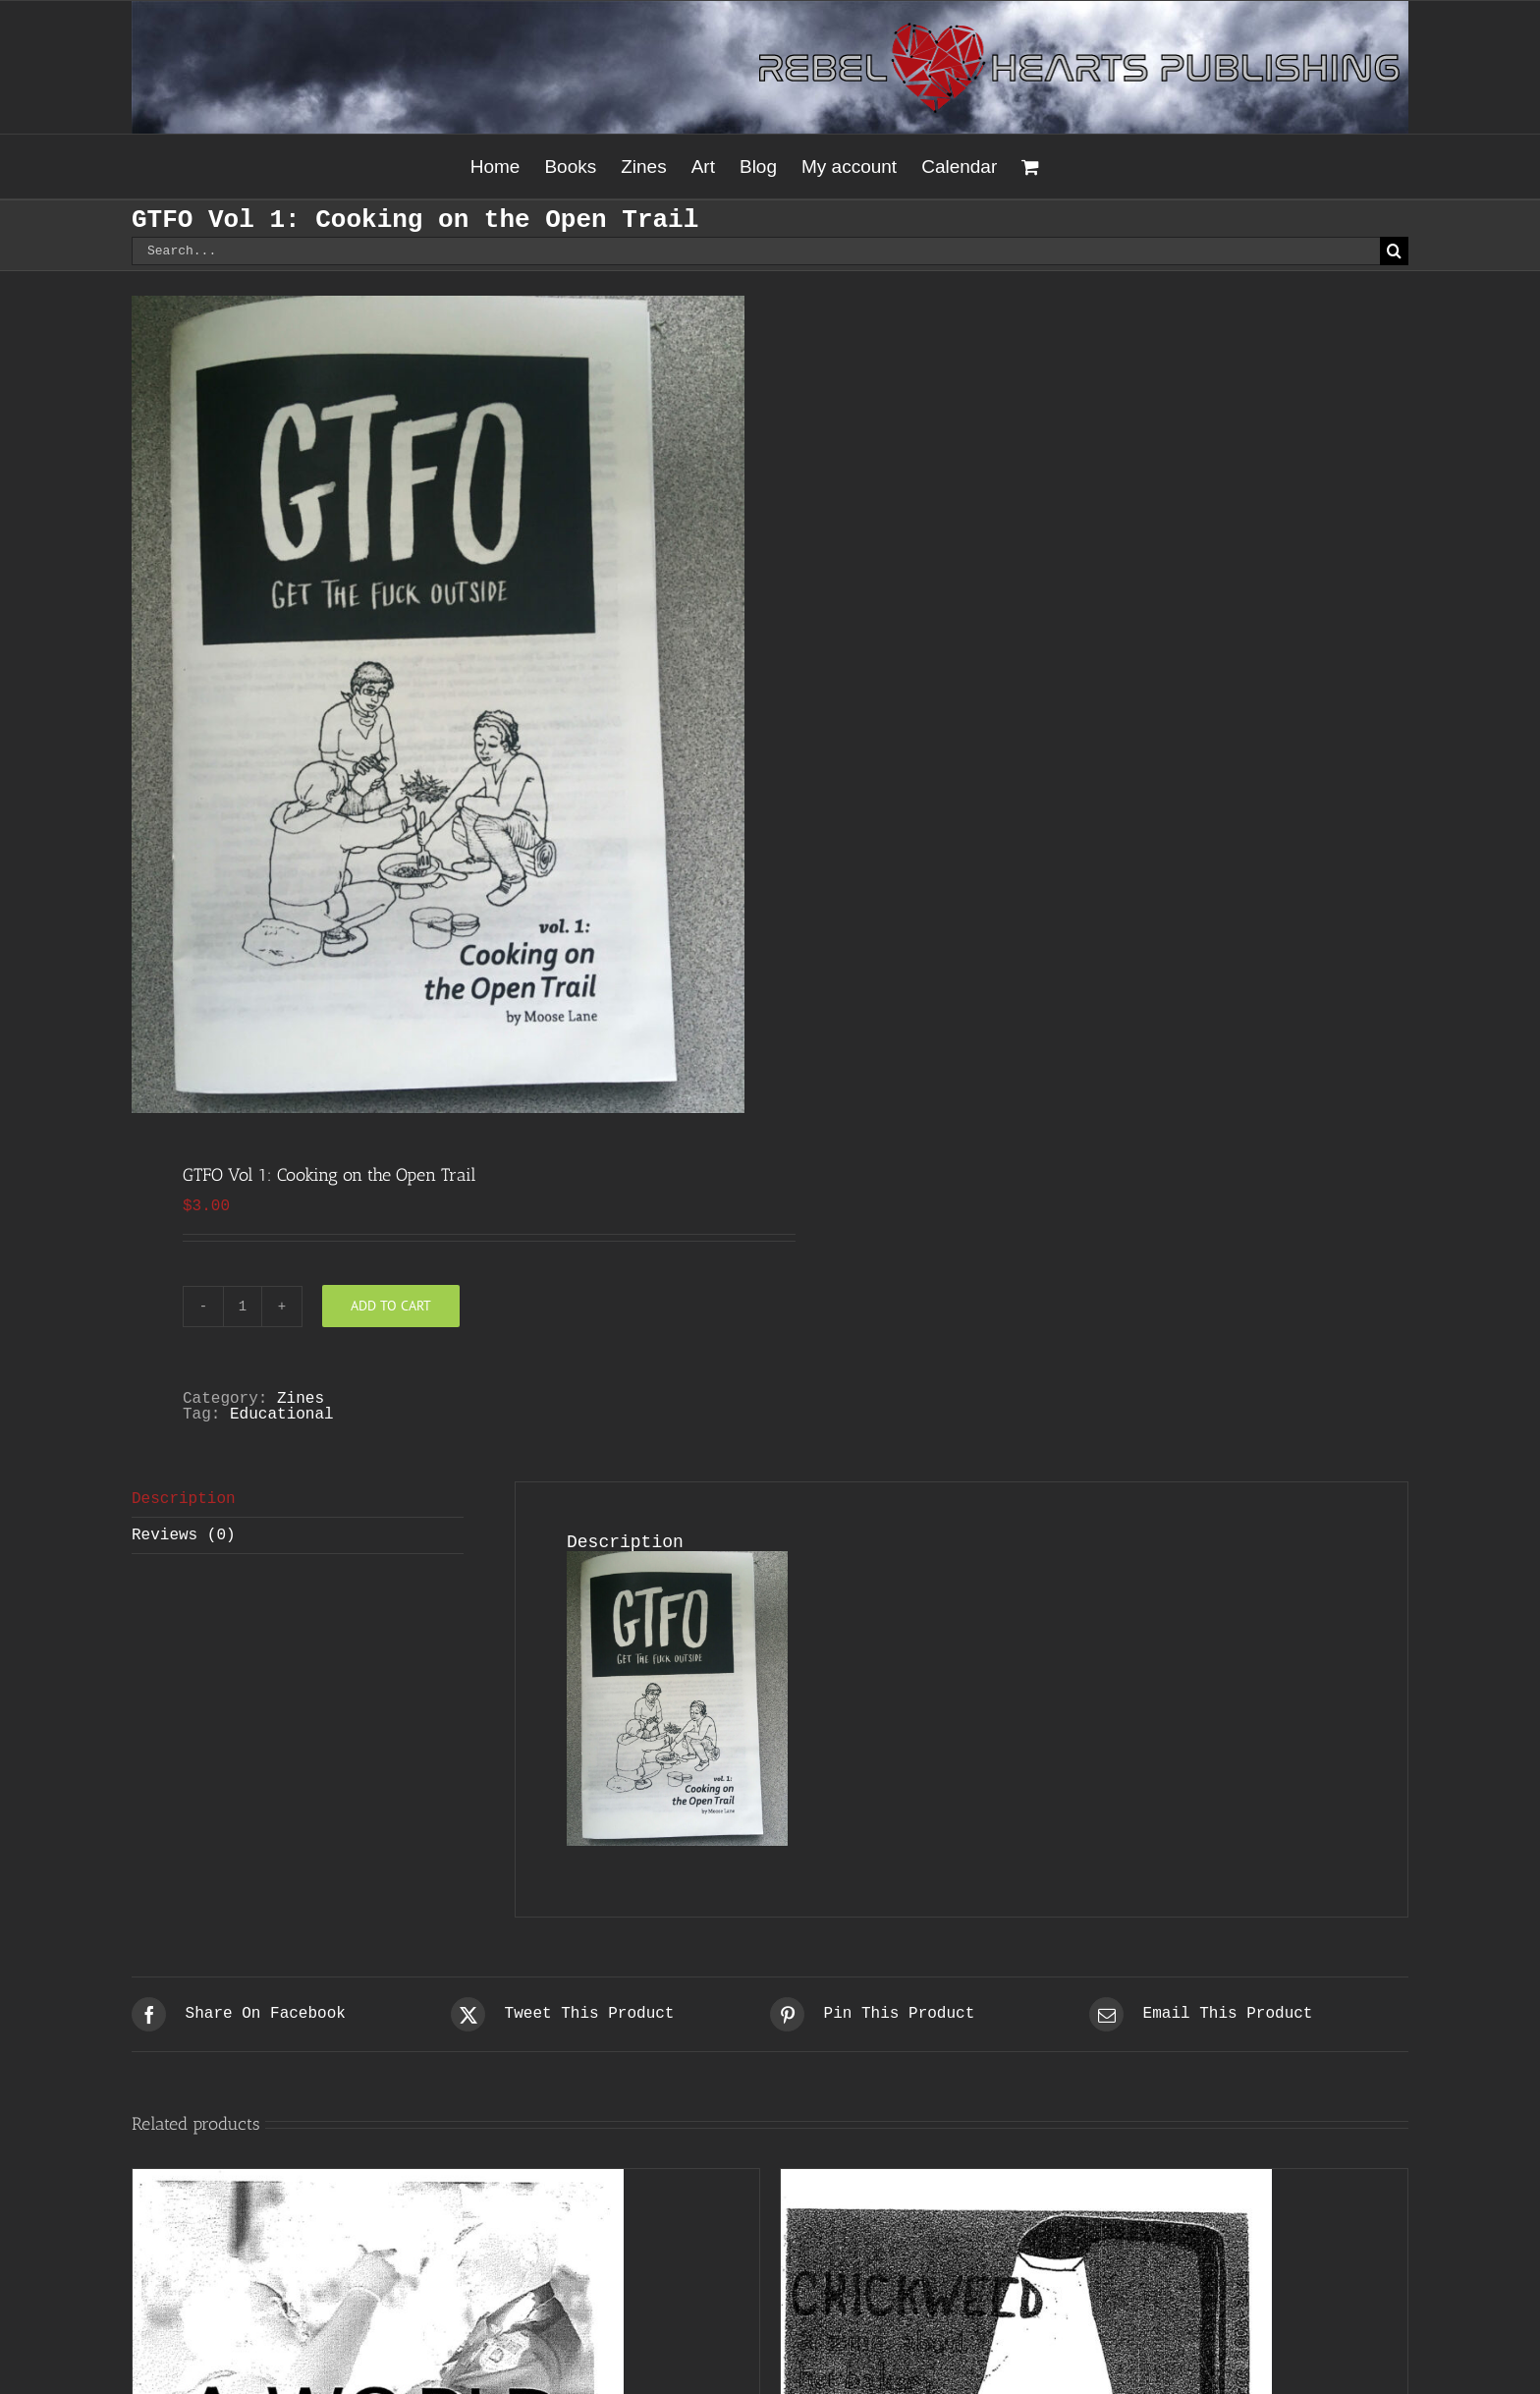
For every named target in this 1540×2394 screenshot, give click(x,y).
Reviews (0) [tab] (184, 1535)
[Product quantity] (242, 1306)
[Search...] (756, 251)
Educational (282, 1414)
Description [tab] (184, 1499)
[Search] (1394, 251)
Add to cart (391, 1305)
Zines (300, 1399)
